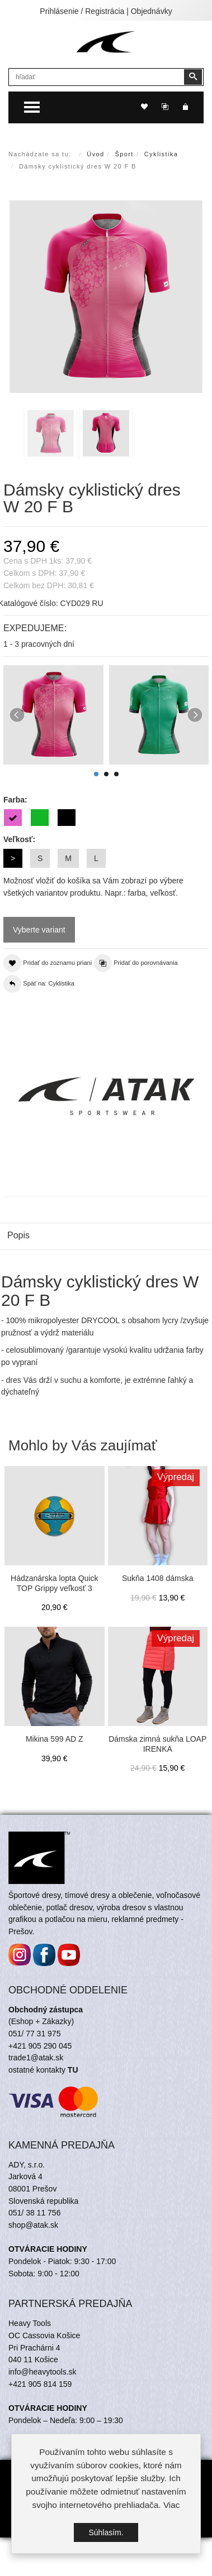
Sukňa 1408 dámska (158, 1578)
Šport (124, 154)
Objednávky (151, 11)
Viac (171, 2505)
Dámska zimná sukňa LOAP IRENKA (157, 1743)
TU (73, 2134)
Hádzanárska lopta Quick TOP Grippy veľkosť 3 (54, 1583)
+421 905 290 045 (40, 2110)
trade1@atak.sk (35, 2121)
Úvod (95, 154)
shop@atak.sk (33, 2289)
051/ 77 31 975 (34, 2097)
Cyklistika (161, 154)
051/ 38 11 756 (34, 2276)
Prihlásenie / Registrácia (82, 11)
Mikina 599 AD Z (54, 1738)
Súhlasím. (105, 2533)
